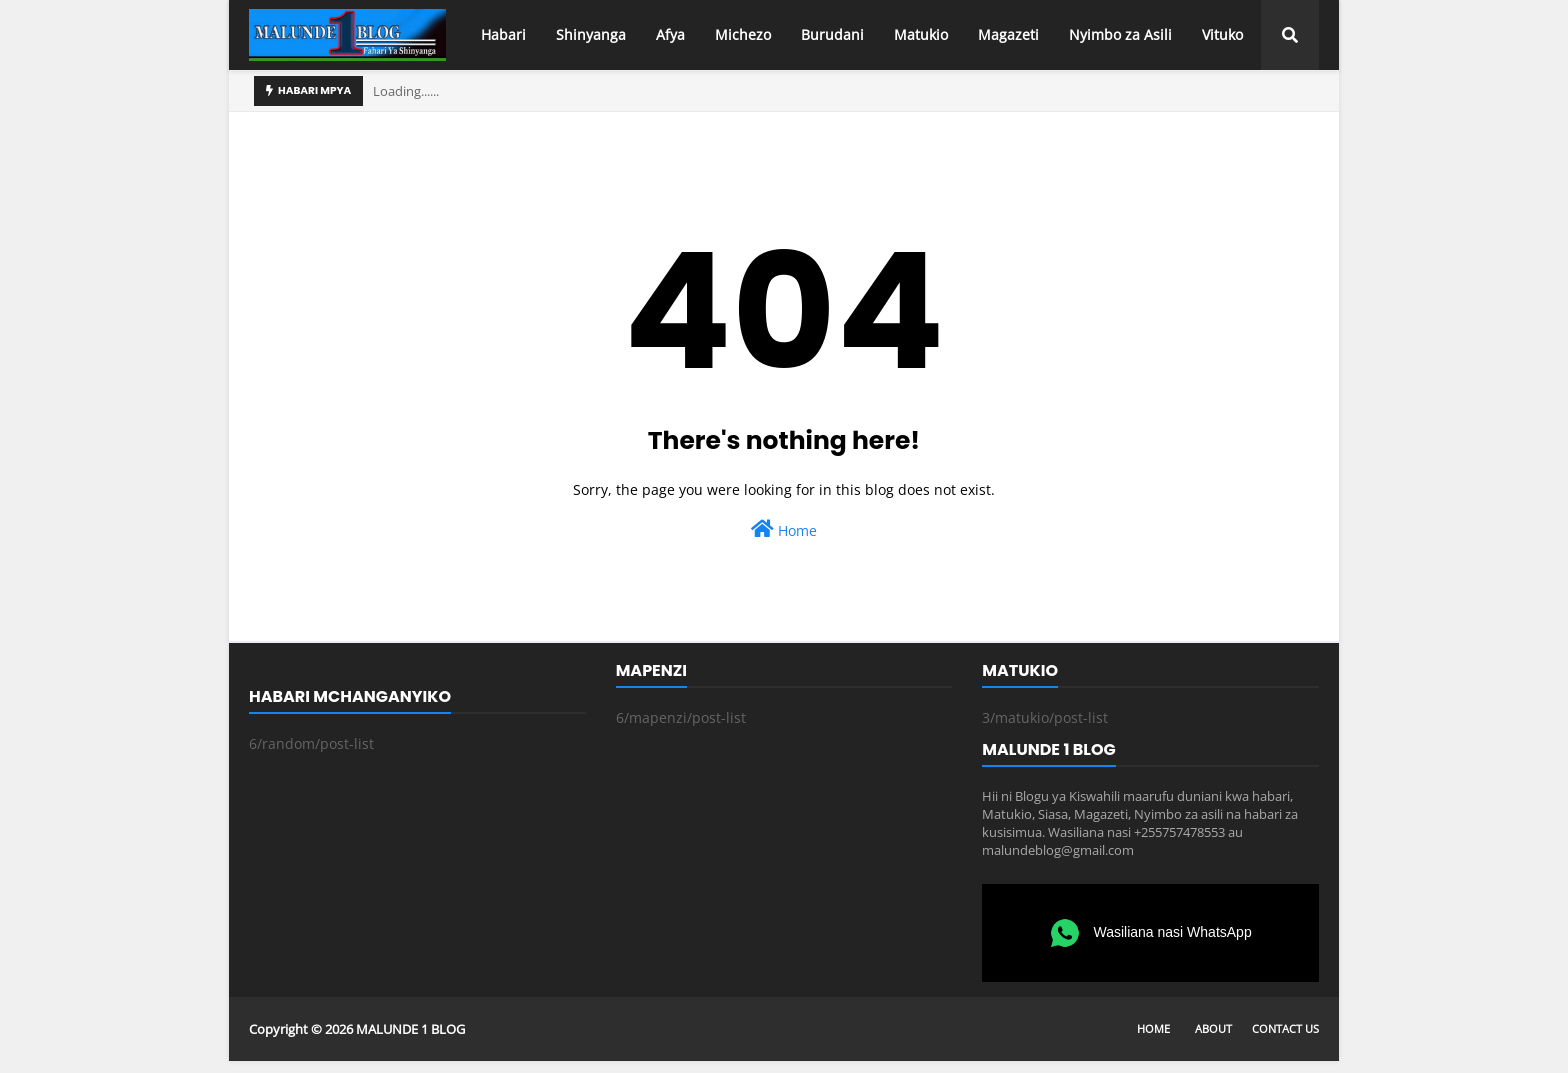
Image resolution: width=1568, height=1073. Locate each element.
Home (784, 529)
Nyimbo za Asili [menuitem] (1120, 34)
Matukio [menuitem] (921, 34)
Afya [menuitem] (670, 34)
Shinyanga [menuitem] (591, 34)
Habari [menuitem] (503, 34)
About (1213, 1028)
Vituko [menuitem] (1222, 34)
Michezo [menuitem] (743, 34)
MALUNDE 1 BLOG (410, 1029)
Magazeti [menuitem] (1008, 34)
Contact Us (1285, 1028)
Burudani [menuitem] (832, 34)
